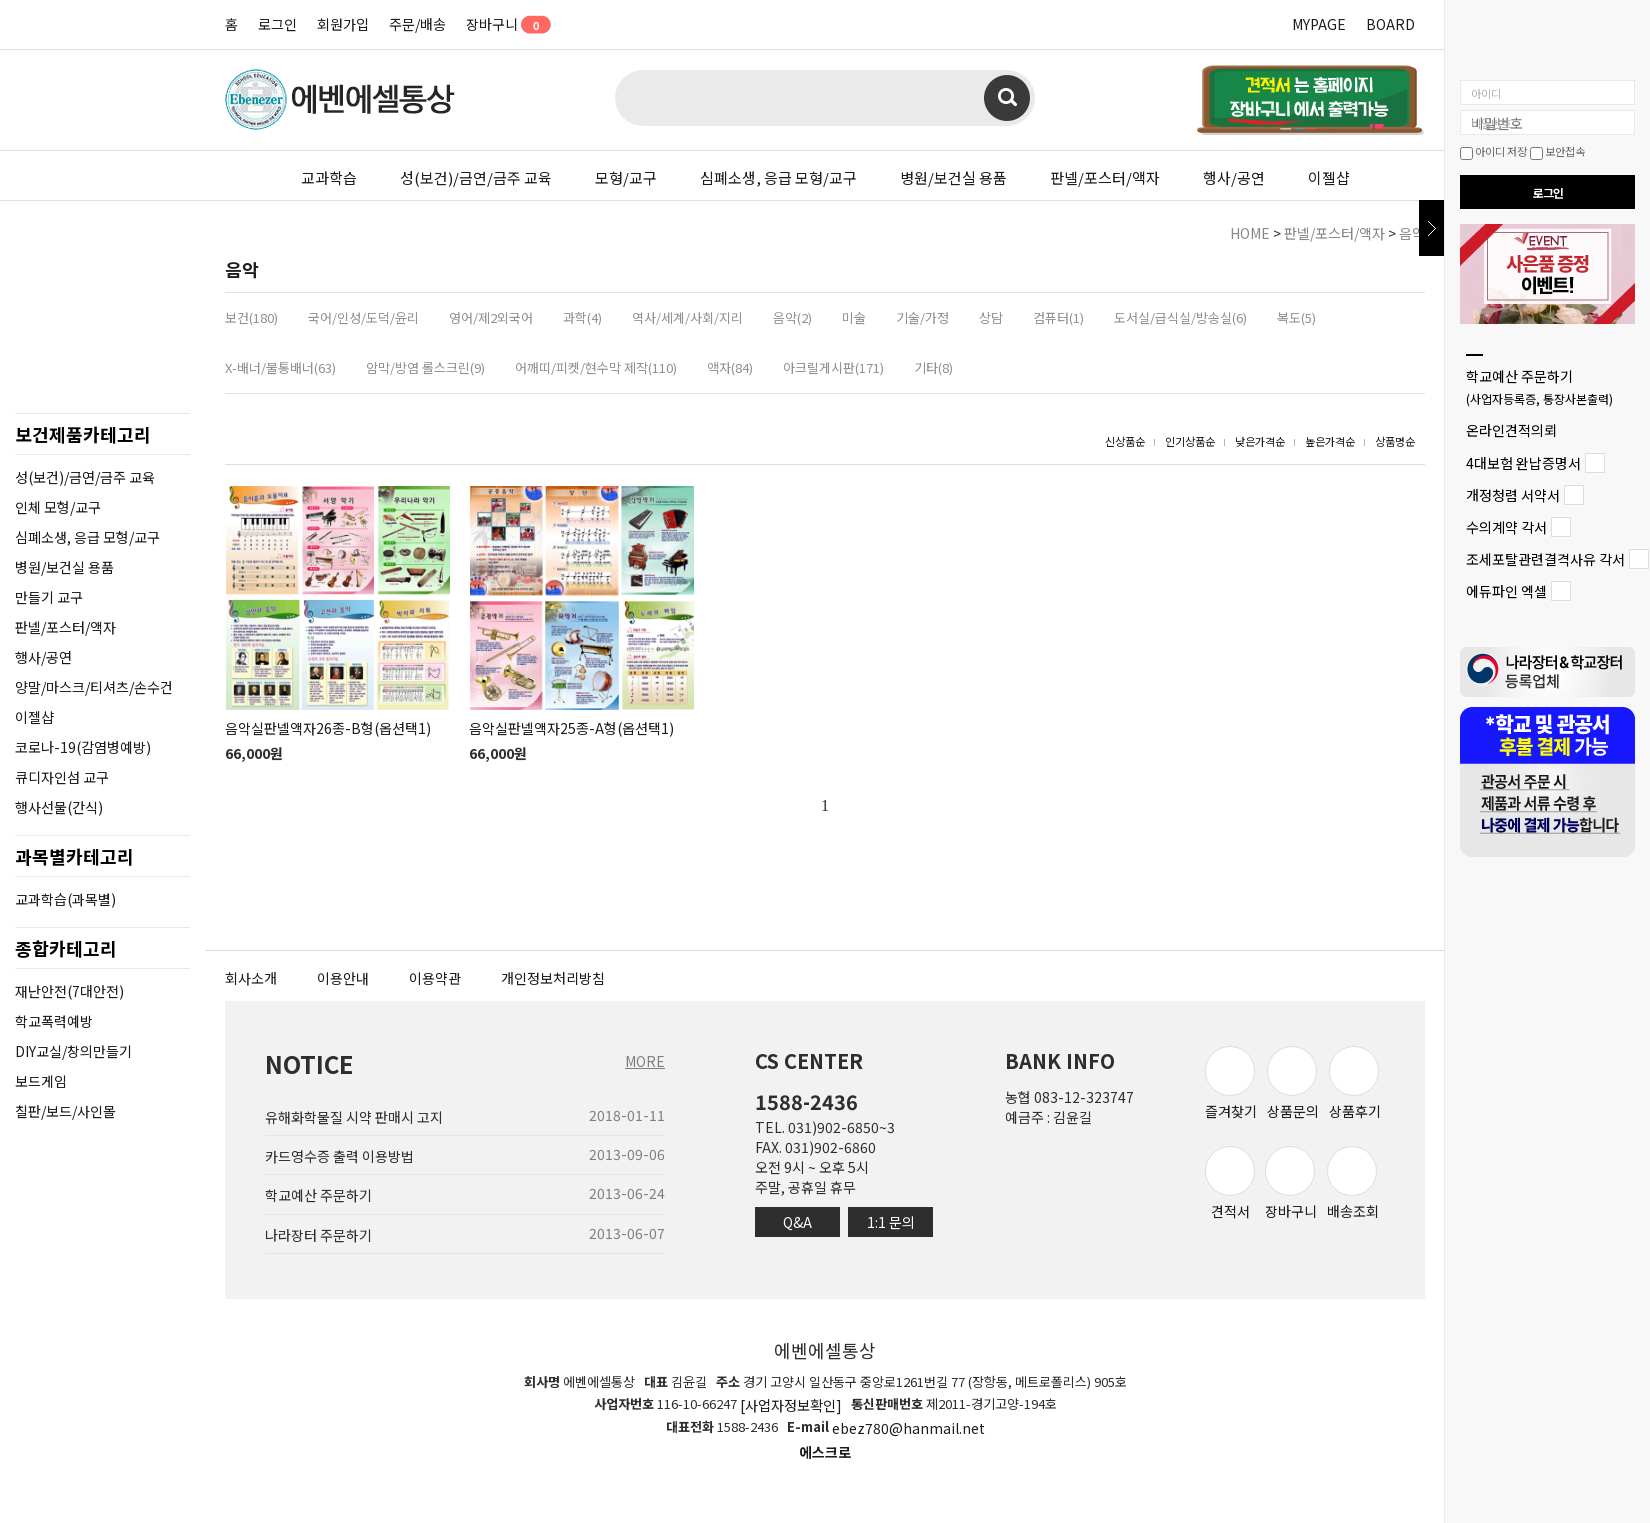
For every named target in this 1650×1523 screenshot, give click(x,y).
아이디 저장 (1493, 151)
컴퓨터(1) (1058, 317)
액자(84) (730, 367)
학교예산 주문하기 (1539, 386)
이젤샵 (1329, 177)
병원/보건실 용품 (953, 177)
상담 (991, 317)
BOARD (1390, 24)
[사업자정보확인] (791, 1405)
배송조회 (1353, 1183)
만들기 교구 (49, 597)
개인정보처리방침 (553, 978)
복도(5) (1296, 317)
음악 (1412, 233)
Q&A (797, 1222)
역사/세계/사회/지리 (687, 317)
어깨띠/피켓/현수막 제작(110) (596, 367)
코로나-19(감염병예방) (83, 747)
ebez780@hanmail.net (908, 1429)
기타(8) (933, 367)
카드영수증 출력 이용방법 (339, 1156)
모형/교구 (626, 177)
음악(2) (792, 317)
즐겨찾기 (1231, 1083)
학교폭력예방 (54, 1021)
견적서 (1230, 1183)
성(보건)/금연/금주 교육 (476, 177)
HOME (1250, 233)
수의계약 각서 (1506, 527)
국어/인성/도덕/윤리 (363, 317)
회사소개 (251, 978)
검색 (1007, 98)
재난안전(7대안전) (69, 991)
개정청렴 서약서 (1513, 495)
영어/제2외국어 (491, 317)
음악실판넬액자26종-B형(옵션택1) (328, 728)
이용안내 (343, 978)
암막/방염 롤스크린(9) (425, 367)
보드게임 (41, 1081)
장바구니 (501, 24)
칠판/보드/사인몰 (65, 1111)
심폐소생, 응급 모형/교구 (778, 177)
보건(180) (251, 317)
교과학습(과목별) (65, 899)
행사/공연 (1234, 177)
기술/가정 (922, 317)
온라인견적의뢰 (1511, 431)
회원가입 (343, 24)
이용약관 (435, 978)
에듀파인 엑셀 (1506, 592)
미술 (854, 317)
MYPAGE (1319, 24)
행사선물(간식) (59, 807)
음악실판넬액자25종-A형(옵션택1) (571, 728)
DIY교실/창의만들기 (73, 1051)
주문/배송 (417, 24)
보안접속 (1557, 151)
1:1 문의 (891, 1222)
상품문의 (1293, 1083)
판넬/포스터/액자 (1105, 177)
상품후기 (1355, 1083)
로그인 (277, 24)
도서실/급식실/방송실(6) (1180, 317)
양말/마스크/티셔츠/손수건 (94, 687)
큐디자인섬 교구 (62, 777)
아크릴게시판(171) (833, 367)
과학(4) (582, 317)
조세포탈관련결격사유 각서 (1545, 559)
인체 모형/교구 (58, 507)
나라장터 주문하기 (318, 1235)
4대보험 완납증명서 (1523, 463)
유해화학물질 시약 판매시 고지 (354, 1117)
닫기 (1431, 228)
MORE (645, 1061)
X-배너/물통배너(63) (280, 367)
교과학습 (329, 177)
